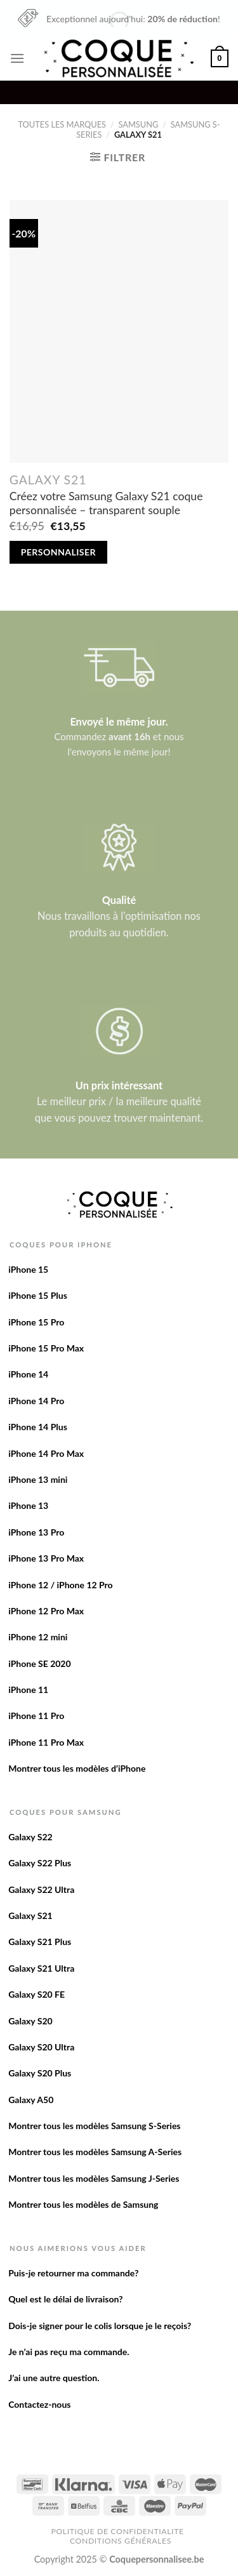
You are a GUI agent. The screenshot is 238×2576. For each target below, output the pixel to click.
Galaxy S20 (30, 2020)
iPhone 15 (28, 1269)
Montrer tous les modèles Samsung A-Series (95, 2151)
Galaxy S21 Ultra (41, 1968)
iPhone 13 (28, 1505)
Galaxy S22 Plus (39, 1862)
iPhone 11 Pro (36, 1715)
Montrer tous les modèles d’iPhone (76, 1768)
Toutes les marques (62, 124)
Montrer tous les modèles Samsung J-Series (93, 2178)
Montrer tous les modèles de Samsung (83, 2204)
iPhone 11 (28, 1689)
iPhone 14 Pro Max (46, 1453)
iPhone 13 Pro (36, 1532)
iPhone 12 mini (37, 1636)
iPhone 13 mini (37, 1479)
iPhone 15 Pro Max (46, 1348)
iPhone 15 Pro (36, 1322)
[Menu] (17, 58)
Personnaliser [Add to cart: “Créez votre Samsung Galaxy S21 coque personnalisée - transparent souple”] (58, 552)
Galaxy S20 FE (36, 1994)
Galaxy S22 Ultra (41, 1889)
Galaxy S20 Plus (39, 2073)
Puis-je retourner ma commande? (73, 2272)
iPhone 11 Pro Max (46, 1742)
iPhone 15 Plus (37, 1295)
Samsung (139, 124)
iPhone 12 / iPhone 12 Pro (60, 1584)
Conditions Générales (120, 2541)
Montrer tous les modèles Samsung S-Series (94, 2125)
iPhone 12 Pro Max (46, 1610)
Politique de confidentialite (117, 2531)
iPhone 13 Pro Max (46, 1558)
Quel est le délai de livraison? (65, 2299)
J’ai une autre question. (53, 2377)
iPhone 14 (28, 1374)
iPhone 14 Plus (37, 1426)
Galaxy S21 (30, 1915)
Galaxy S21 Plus (39, 1941)
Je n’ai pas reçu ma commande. (68, 2351)
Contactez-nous (39, 2404)
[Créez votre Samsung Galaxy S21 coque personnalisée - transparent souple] (119, 331)
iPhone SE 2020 (39, 1663)
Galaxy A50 (30, 2099)
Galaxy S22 (30, 1836)
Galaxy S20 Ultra (41, 2047)
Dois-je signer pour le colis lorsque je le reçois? (99, 2325)
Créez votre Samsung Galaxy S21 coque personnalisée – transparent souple (106, 503)
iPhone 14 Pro (36, 1400)
